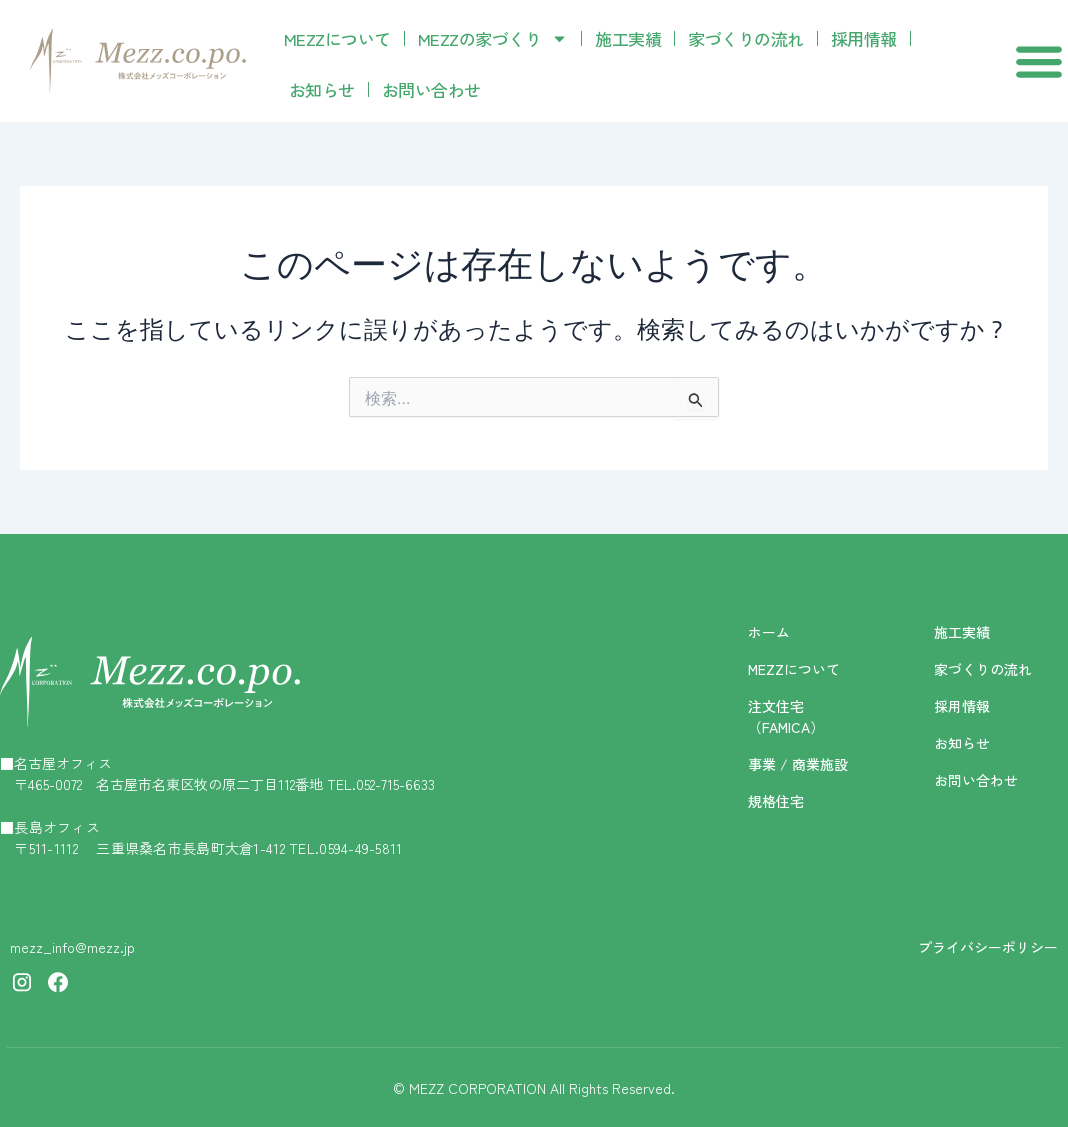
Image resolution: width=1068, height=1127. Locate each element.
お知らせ (322, 89)
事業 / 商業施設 (798, 764)
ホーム (769, 632)
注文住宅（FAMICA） (786, 716)
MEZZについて (337, 38)
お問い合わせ (431, 89)
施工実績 (628, 38)
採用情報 (864, 38)
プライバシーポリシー (988, 947)
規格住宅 (776, 801)
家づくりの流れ (746, 38)
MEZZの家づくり (493, 38)
